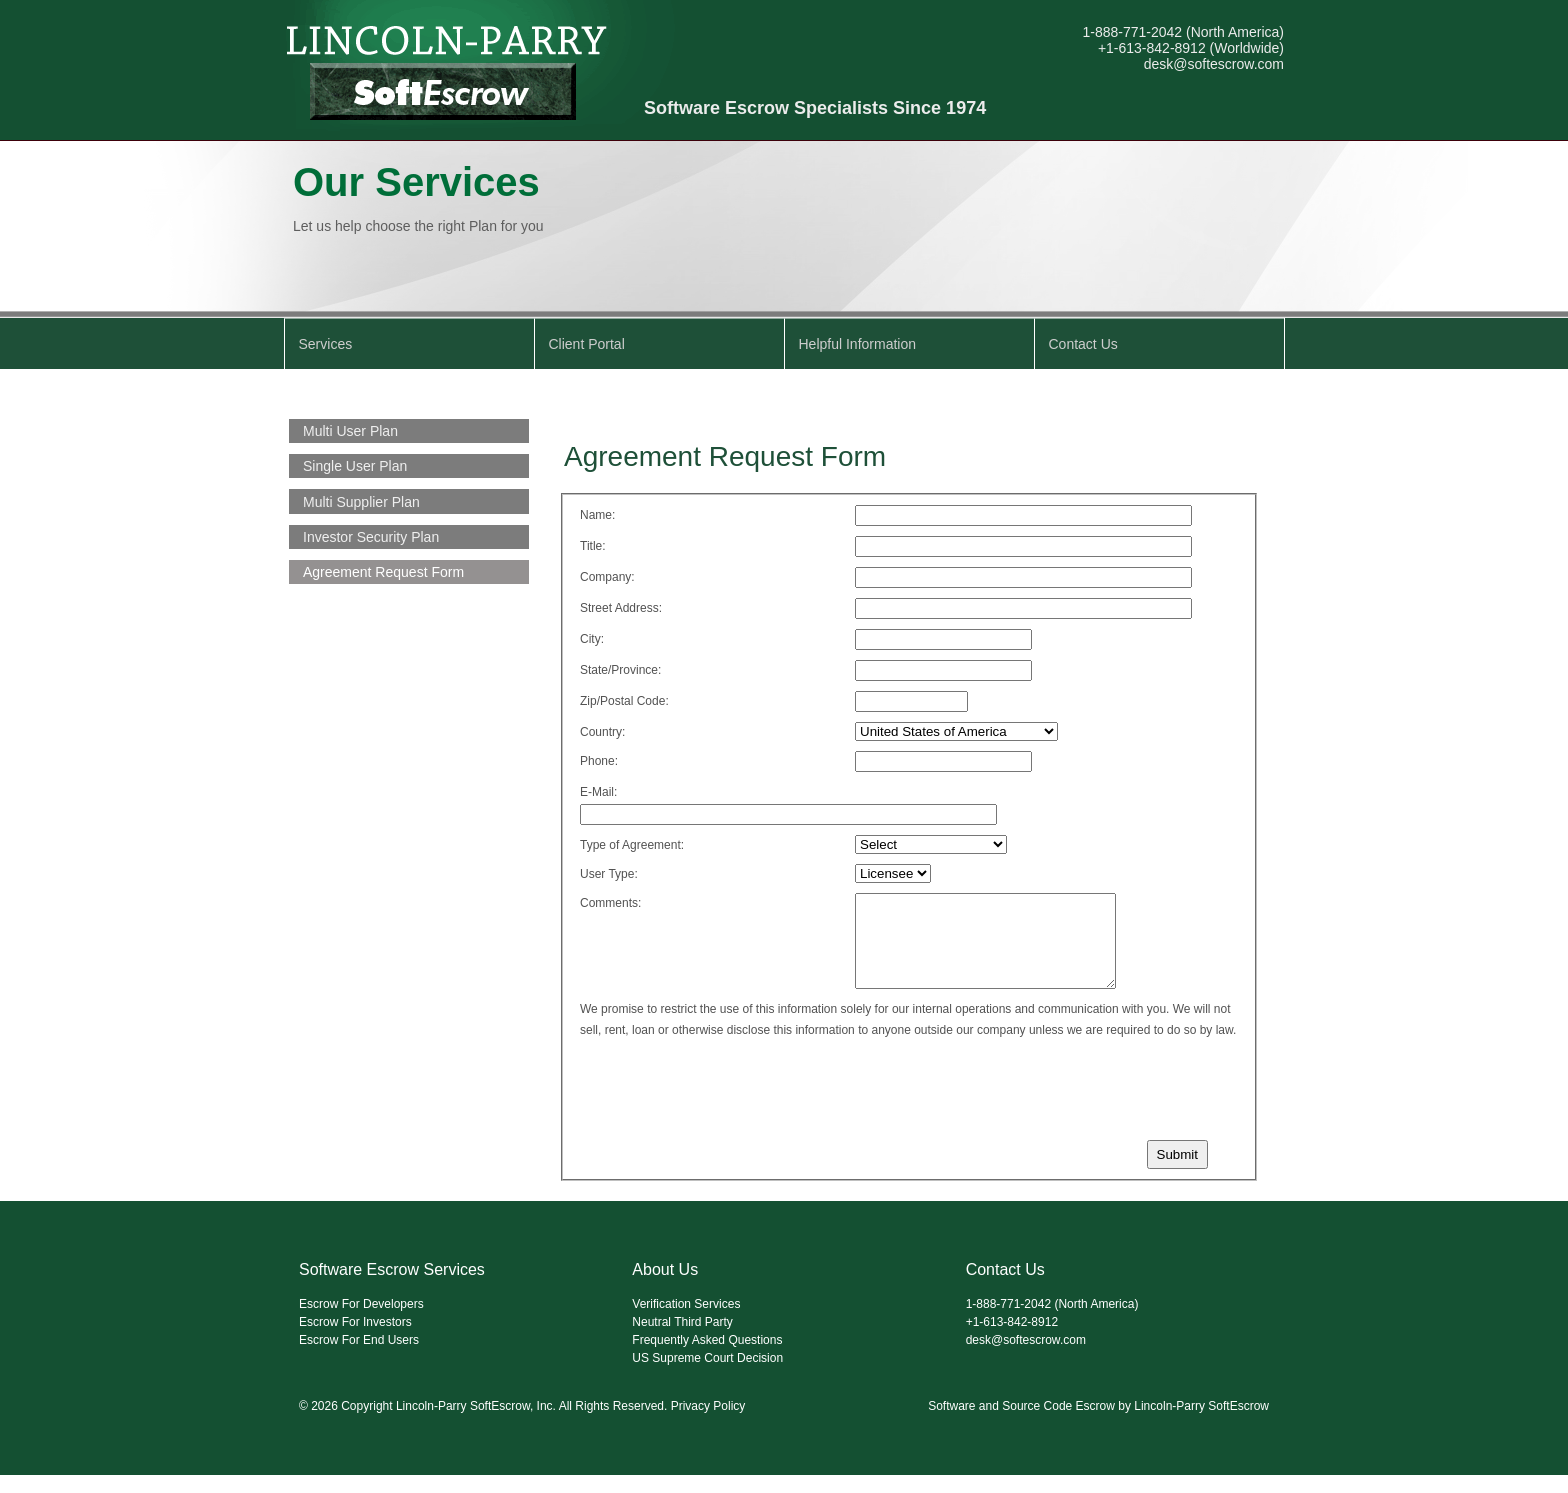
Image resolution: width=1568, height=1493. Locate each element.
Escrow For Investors (355, 1340)
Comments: (610, 903)
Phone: (599, 761)
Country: (602, 732)
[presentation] (727, 1104)
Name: (597, 515)
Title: (593, 546)
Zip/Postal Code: (624, 701)
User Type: (609, 874)
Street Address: (621, 608)
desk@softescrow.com (1214, 64)
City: (592, 639)
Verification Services (686, 1322)
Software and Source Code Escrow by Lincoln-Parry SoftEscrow (1098, 1424)
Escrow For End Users (359, 1358)
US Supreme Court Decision (707, 1376)
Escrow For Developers (361, 1322)
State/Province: (620, 670)
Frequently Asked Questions (707, 1358)
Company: (607, 577)
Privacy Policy (708, 1424)
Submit (1177, 1172)
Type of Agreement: (632, 845)
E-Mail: (598, 792)
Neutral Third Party (682, 1340)
